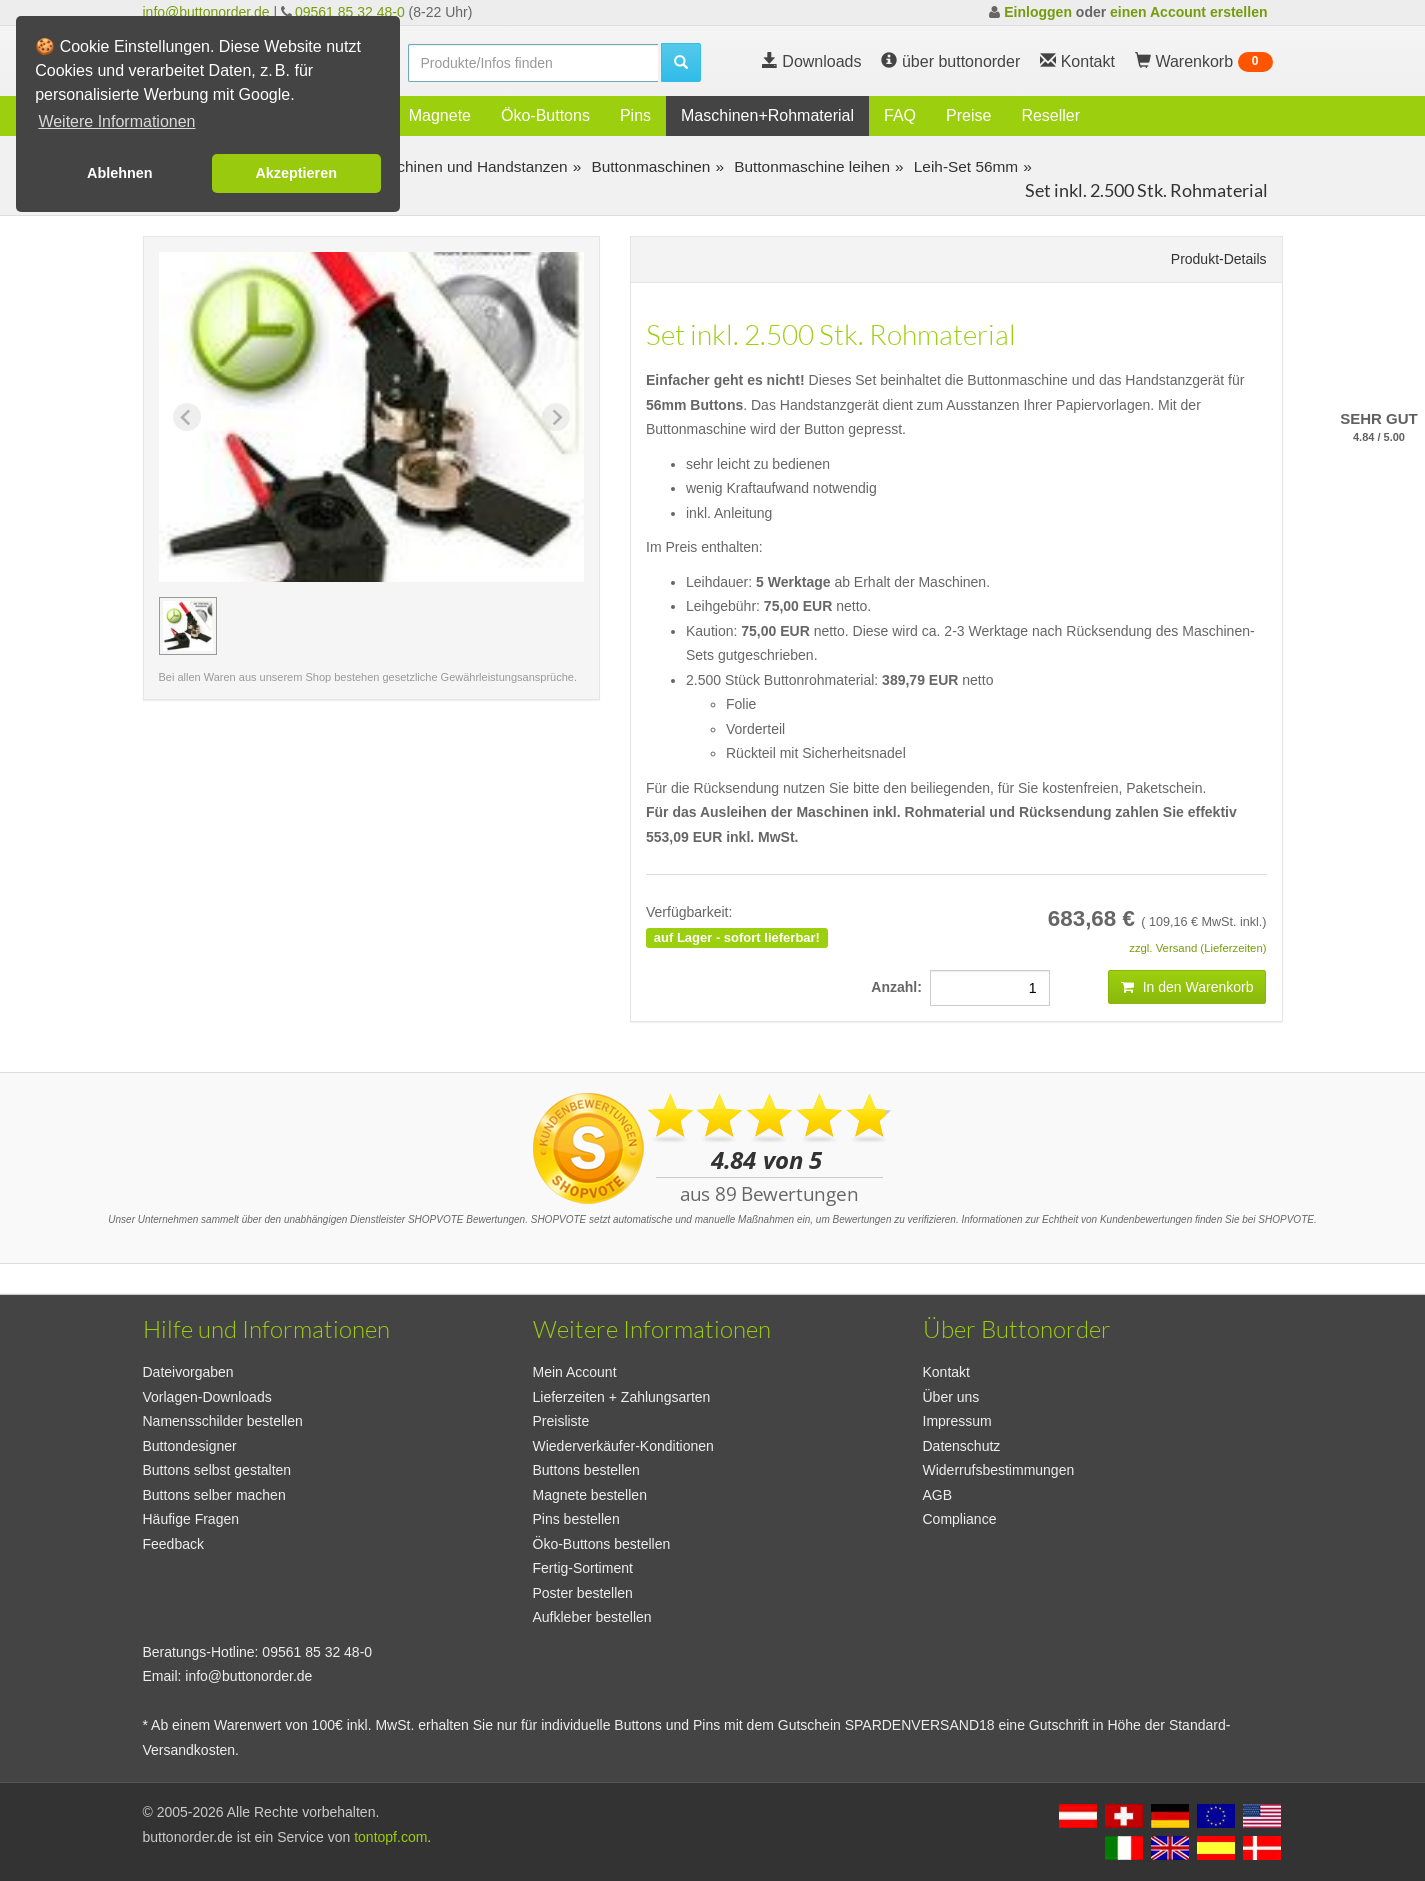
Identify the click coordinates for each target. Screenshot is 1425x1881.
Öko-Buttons (545, 115)
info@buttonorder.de (206, 12)
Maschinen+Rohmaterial (767, 115)
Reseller (1050, 115)
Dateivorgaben (188, 1372)
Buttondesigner (190, 1446)
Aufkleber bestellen (592, 1617)
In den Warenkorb (1187, 987)
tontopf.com (390, 1837)
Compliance (960, 1519)
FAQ (900, 115)
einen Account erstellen (1188, 12)
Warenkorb (1204, 62)
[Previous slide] (187, 417)
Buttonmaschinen (648, 166)
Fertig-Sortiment (583, 1568)
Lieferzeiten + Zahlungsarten (622, 1397)
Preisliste (561, 1421)
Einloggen (1038, 12)
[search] (533, 63)
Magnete (440, 115)
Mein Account (575, 1372)
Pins (635, 115)
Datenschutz (962, 1446)
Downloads (812, 61)
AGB (938, 1495)
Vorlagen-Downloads (207, 1397)
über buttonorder (950, 61)
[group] (188, 626)
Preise (968, 115)
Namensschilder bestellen (223, 1421)
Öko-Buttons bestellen (602, 1544)
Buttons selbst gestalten (217, 1470)
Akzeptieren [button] (296, 173)
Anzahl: (900, 987)
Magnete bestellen (590, 1495)
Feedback (173, 1544)
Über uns (951, 1397)
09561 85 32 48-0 (350, 12)
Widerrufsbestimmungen (999, 1470)
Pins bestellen (576, 1519)
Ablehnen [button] (120, 173)
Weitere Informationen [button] (116, 121)
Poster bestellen (583, 1593)
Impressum (957, 1421)
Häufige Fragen (191, 1519)
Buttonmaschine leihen (810, 166)
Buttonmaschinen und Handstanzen (443, 166)
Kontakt (946, 1372)
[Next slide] (556, 417)
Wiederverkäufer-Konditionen (623, 1446)
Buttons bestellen (586, 1470)
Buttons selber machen (214, 1495)
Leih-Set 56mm (964, 166)
